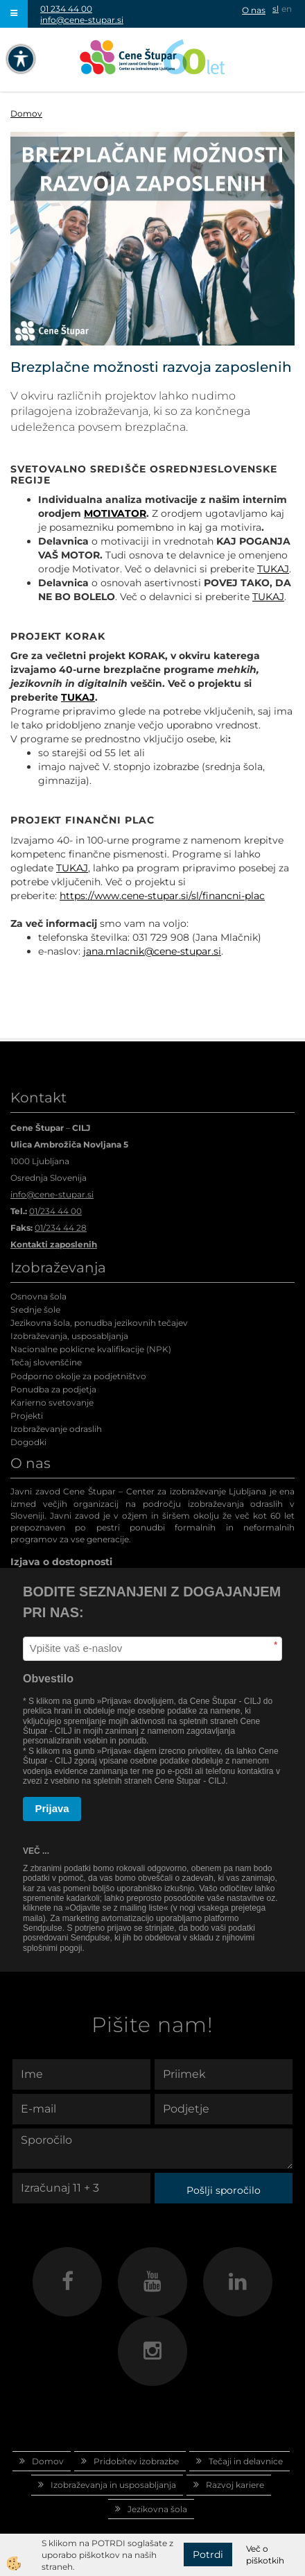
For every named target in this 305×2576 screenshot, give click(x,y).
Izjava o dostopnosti (61, 1561)
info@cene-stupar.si (81, 20)
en (286, 8)
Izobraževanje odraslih (56, 1429)
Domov (26, 113)
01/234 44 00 (55, 1211)
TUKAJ (273, 569)
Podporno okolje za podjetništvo (78, 1376)
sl (275, 8)
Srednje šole (35, 1309)
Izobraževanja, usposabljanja (69, 1336)
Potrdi (208, 2554)
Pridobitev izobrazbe (136, 2461)
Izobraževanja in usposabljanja (113, 2485)
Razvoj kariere (235, 2485)
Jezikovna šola (157, 2509)
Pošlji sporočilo (223, 2190)
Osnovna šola (38, 1296)
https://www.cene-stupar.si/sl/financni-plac (162, 895)
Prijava (52, 1808)
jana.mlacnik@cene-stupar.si (152, 951)
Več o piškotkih (265, 2554)
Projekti (26, 1415)
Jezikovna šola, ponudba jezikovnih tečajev (99, 1322)
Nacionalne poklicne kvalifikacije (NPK (89, 1349)
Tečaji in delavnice (246, 2461)
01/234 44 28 (61, 1227)
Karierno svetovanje (52, 1402)
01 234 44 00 (66, 8)
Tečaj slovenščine (46, 1362)
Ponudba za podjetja (53, 1389)
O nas (253, 10)
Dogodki (28, 1442)
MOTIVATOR (115, 513)
